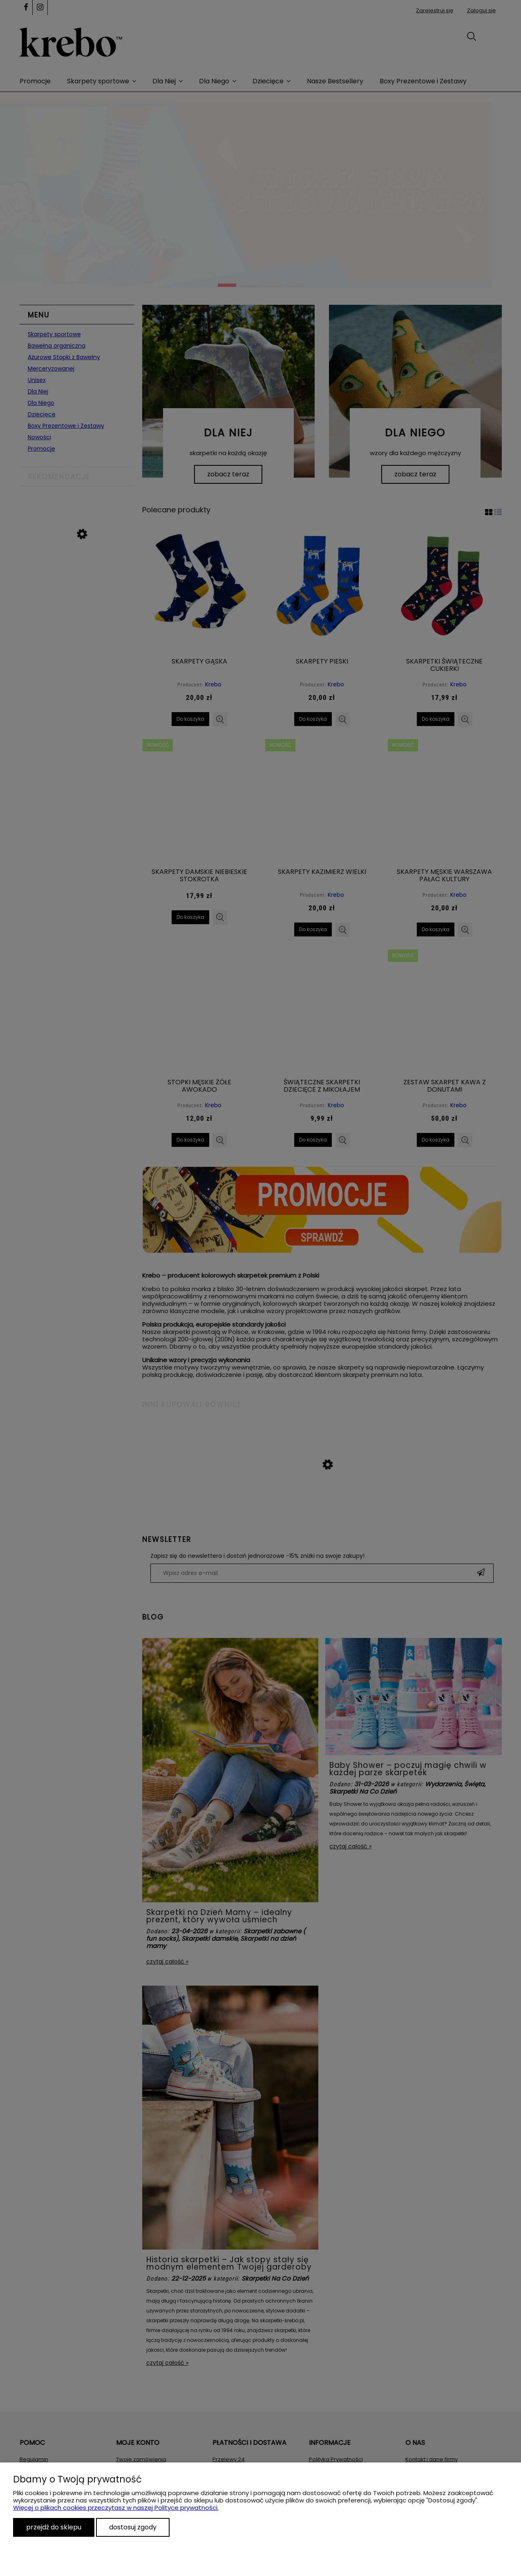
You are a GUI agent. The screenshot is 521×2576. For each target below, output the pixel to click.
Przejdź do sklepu (53, 2527)
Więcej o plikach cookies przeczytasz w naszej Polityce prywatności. (116, 2507)
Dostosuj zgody (133, 2527)
